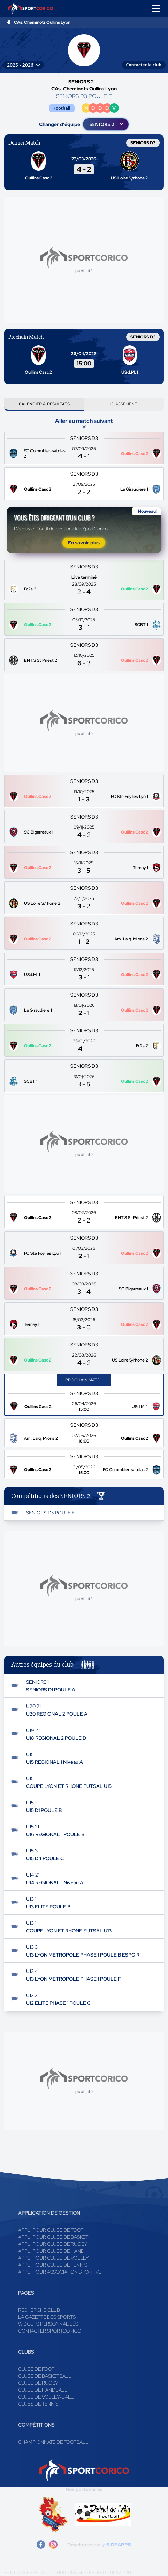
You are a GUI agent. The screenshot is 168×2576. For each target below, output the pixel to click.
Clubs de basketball (44, 2376)
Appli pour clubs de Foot (50, 2230)
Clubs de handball (42, 2390)
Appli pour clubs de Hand (51, 2251)
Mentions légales (24, 2572)
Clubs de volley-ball (46, 2397)
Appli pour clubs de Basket (53, 2237)
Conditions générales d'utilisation (90, 2572)
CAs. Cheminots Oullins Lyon (42, 22)
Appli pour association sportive (59, 2272)
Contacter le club (143, 65)
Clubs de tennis (38, 2404)
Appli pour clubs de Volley (53, 2258)
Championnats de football (53, 2442)
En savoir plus (84, 543)
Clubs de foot (36, 2369)
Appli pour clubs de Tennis (52, 2265)
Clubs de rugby (38, 2383)
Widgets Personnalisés (48, 2324)
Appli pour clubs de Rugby (52, 2244)
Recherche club (39, 2310)
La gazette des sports (47, 2317)
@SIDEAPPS (116, 2544)
